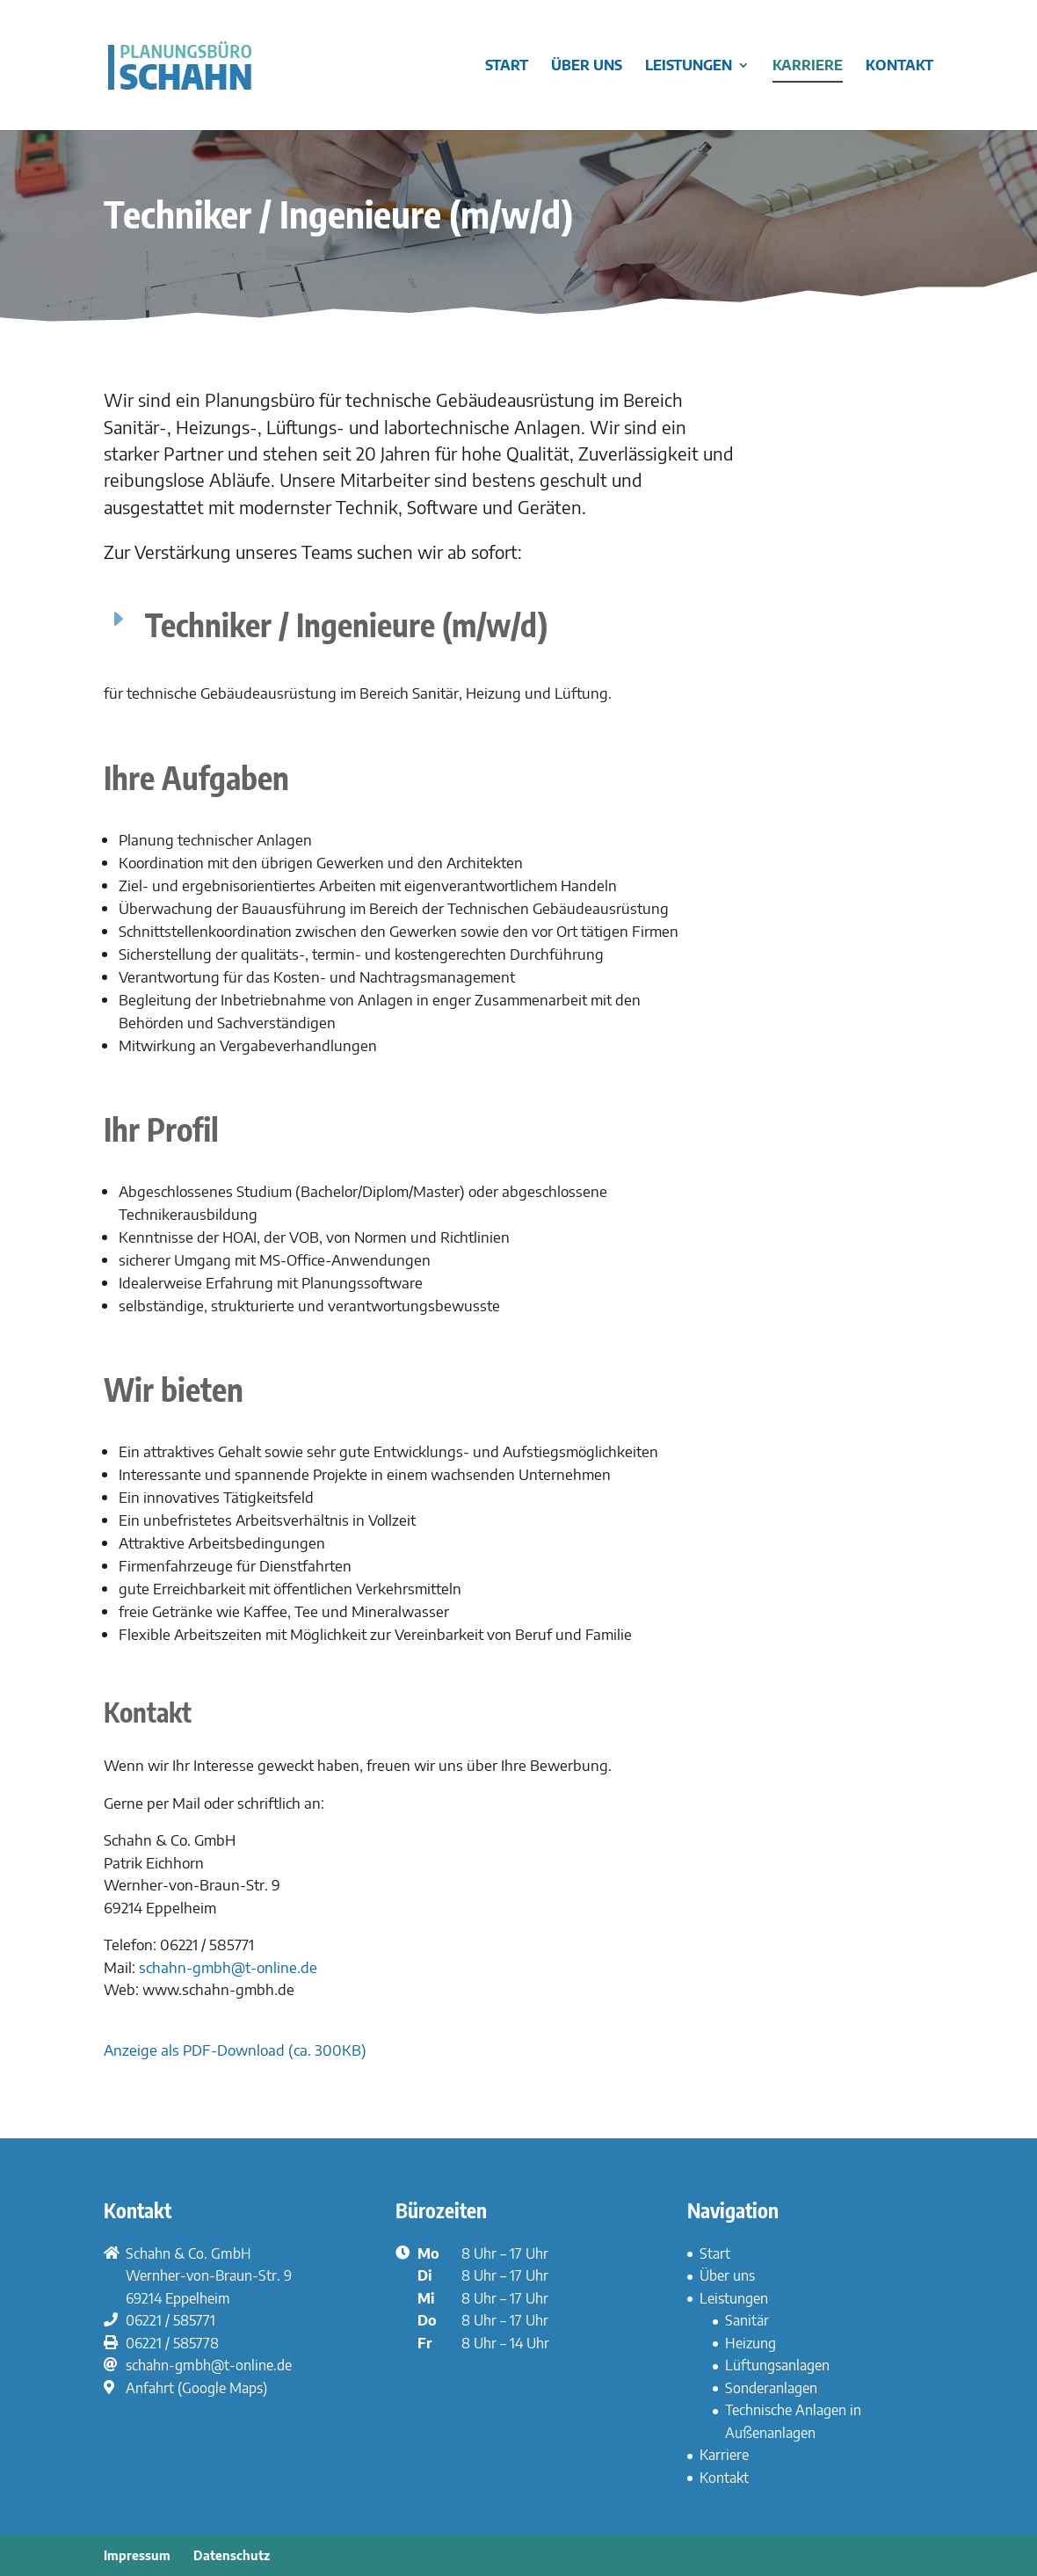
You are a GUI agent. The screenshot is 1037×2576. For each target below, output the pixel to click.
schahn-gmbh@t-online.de (228, 1967)
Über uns (586, 66)
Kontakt (899, 66)
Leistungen (688, 66)
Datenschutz (231, 2555)
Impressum (137, 2555)
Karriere (807, 66)
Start (506, 66)
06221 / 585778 (172, 2343)
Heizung (750, 2343)
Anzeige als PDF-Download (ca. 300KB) (235, 2049)
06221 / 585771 (170, 2320)
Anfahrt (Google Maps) (196, 2388)
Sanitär (747, 2320)
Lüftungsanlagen (777, 2365)
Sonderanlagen (771, 2388)
